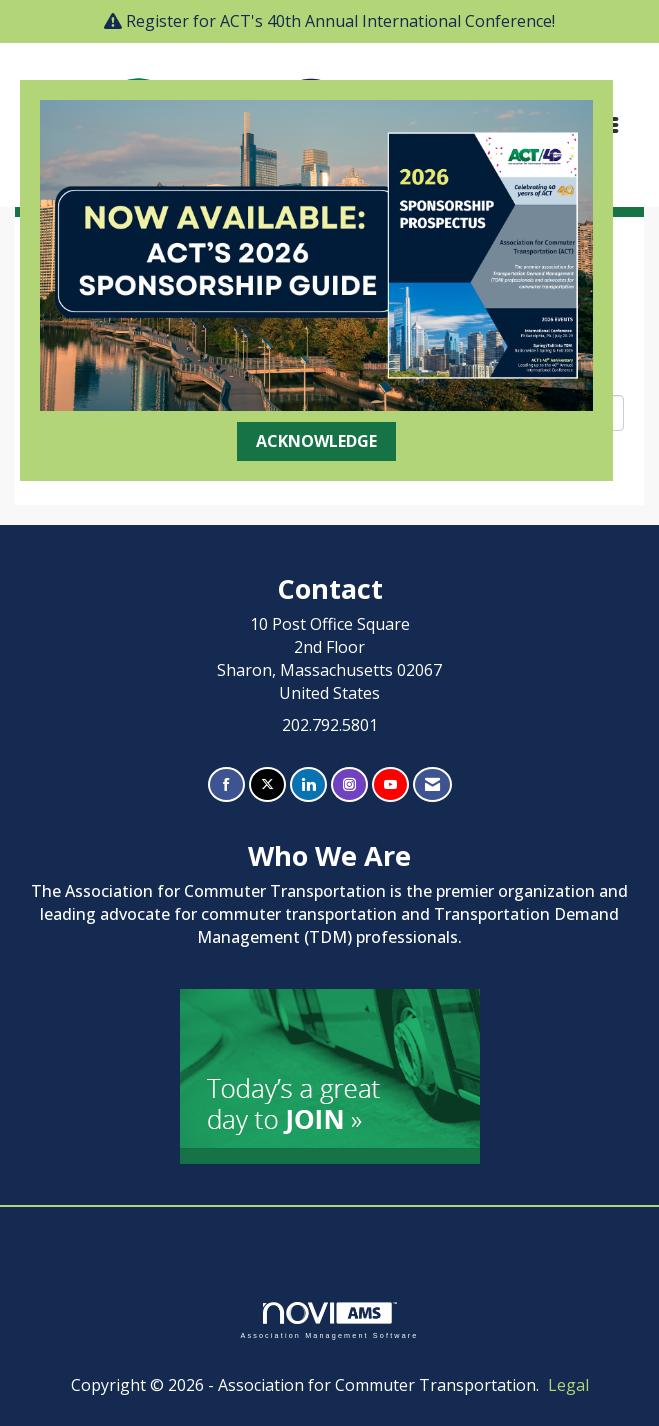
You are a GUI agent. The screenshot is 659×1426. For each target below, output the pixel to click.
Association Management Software (329, 1320)
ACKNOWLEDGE (316, 441)
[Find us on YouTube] (390, 784)
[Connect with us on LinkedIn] (308, 784)
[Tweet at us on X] (267, 784)
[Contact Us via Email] (432, 784)
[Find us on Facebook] (226, 784)
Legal (568, 1385)
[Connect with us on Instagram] (349, 784)
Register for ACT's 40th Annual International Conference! (340, 21)
